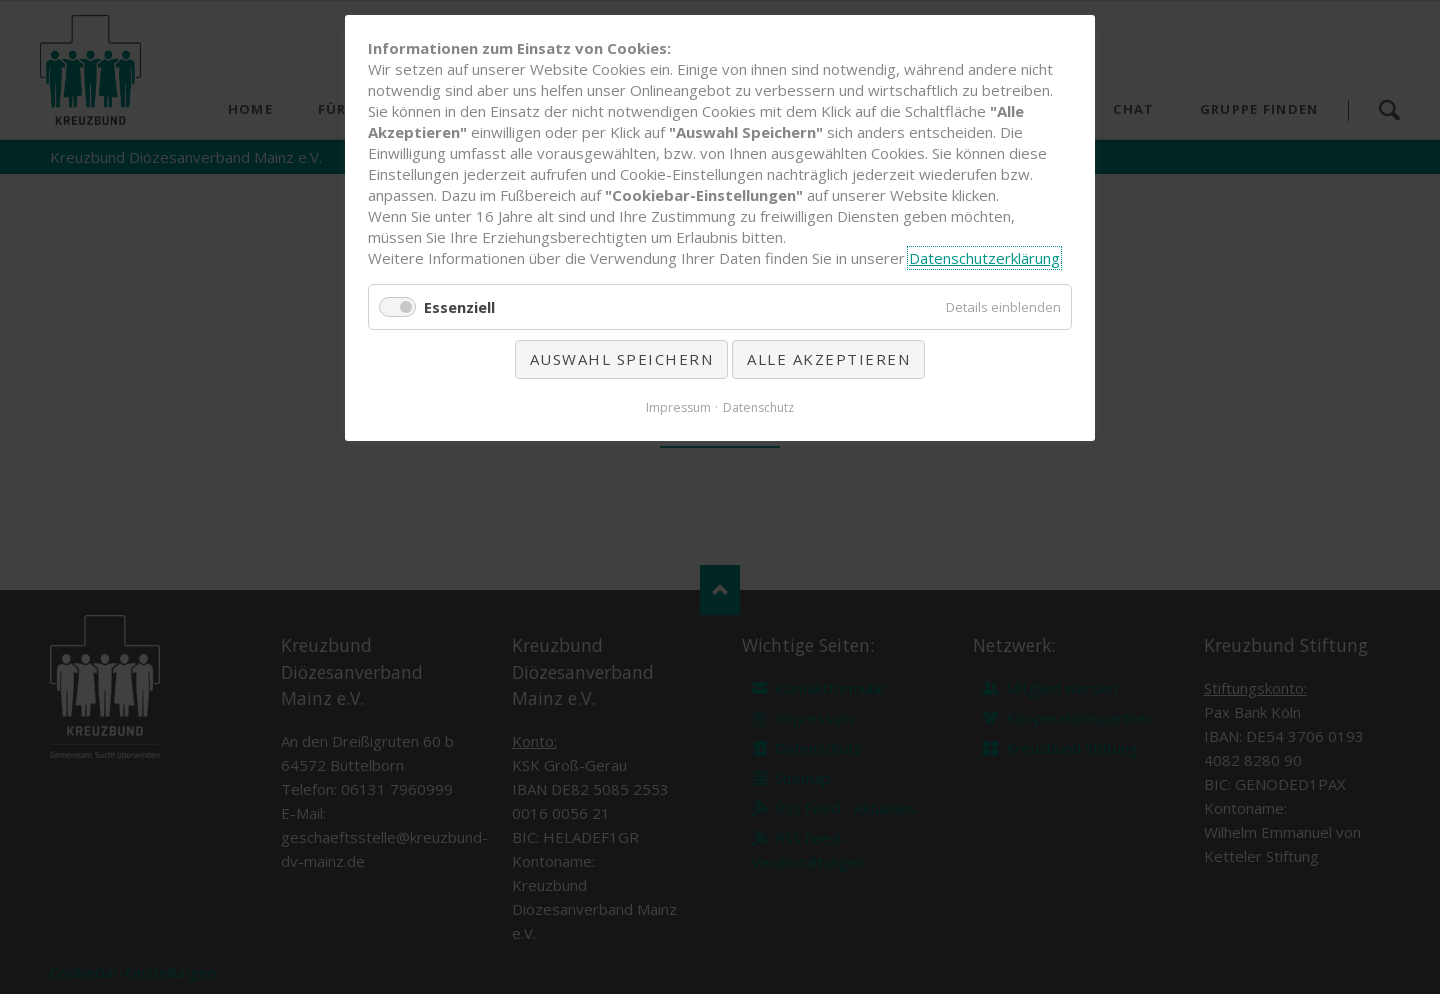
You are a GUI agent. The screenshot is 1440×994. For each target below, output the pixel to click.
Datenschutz (758, 407)
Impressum (678, 407)
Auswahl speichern (622, 359)
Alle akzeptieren (828, 359)
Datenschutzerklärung (984, 258)
